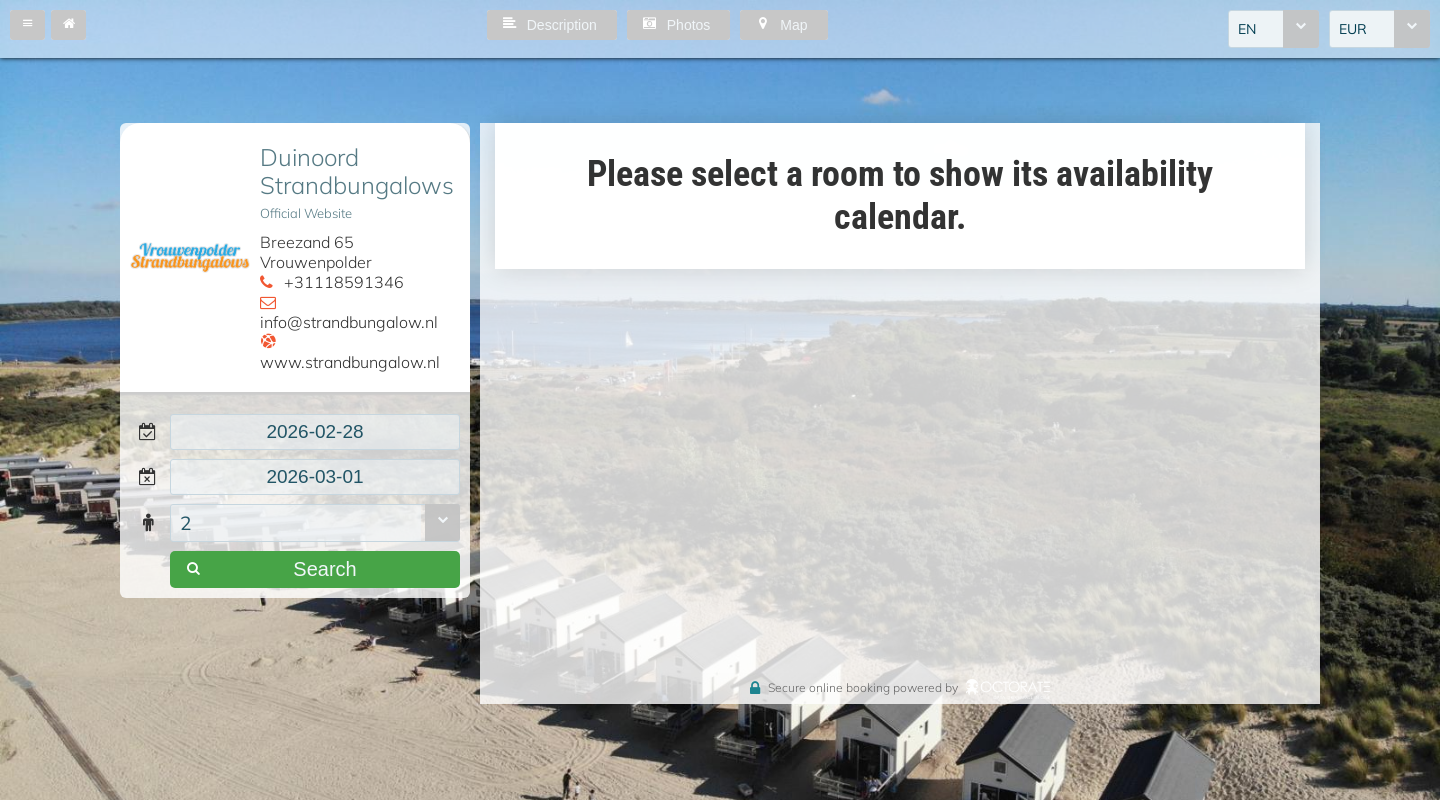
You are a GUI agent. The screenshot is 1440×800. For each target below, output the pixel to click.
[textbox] (315, 432)
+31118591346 (344, 282)
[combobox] (1273, 29)
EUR (1353, 29)
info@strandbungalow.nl (349, 322)
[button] (27, 25)
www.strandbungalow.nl (350, 362)
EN (1247, 29)
